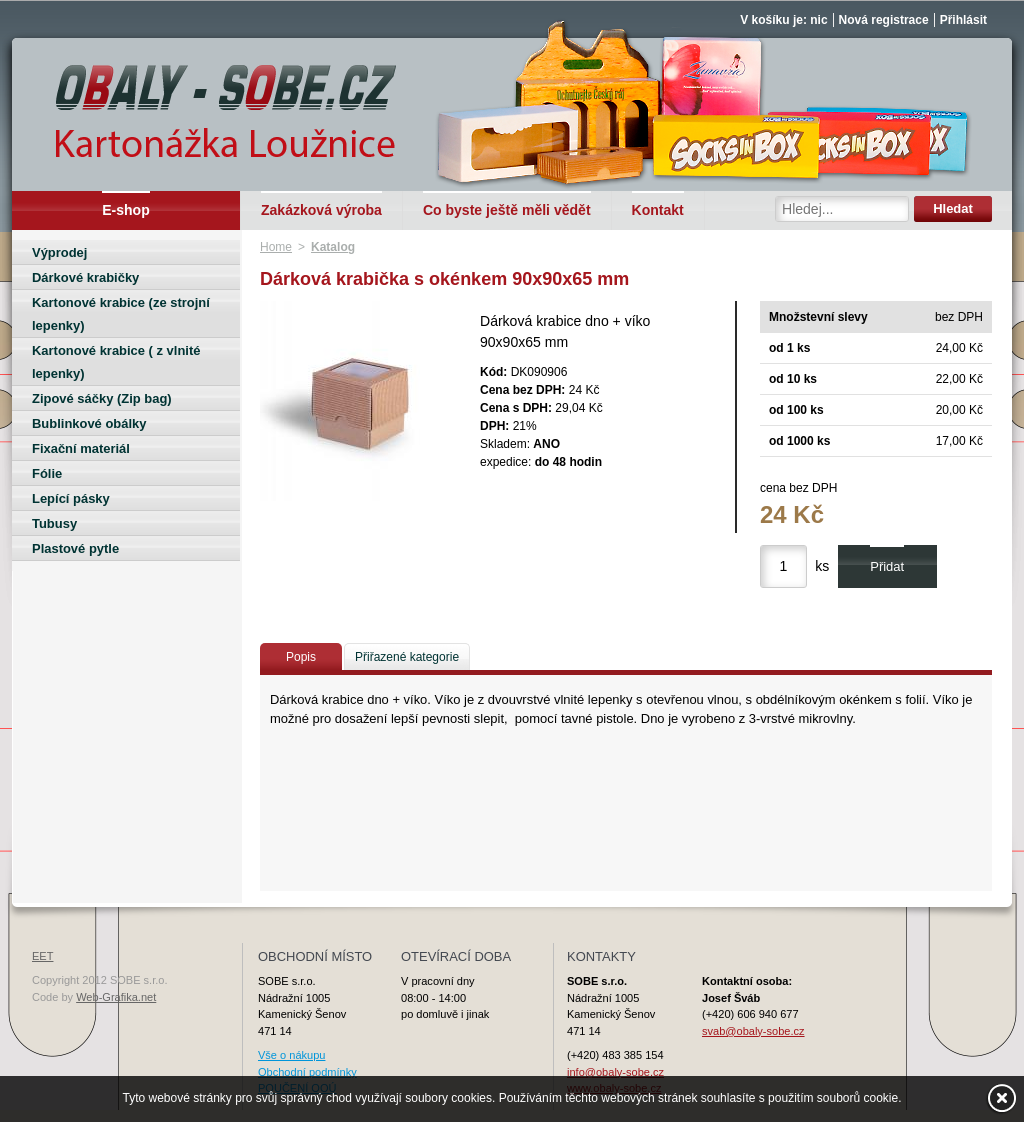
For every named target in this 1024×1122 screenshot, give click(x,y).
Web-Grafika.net (116, 997)
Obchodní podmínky (307, 1072)
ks (822, 566)
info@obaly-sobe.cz (615, 1072)
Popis (301, 657)
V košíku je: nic (783, 20)
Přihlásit (963, 20)
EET (42, 956)
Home (276, 247)
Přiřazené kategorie (407, 657)
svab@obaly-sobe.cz (753, 1031)
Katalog (333, 247)
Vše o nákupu (291, 1055)
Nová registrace (884, 20)
